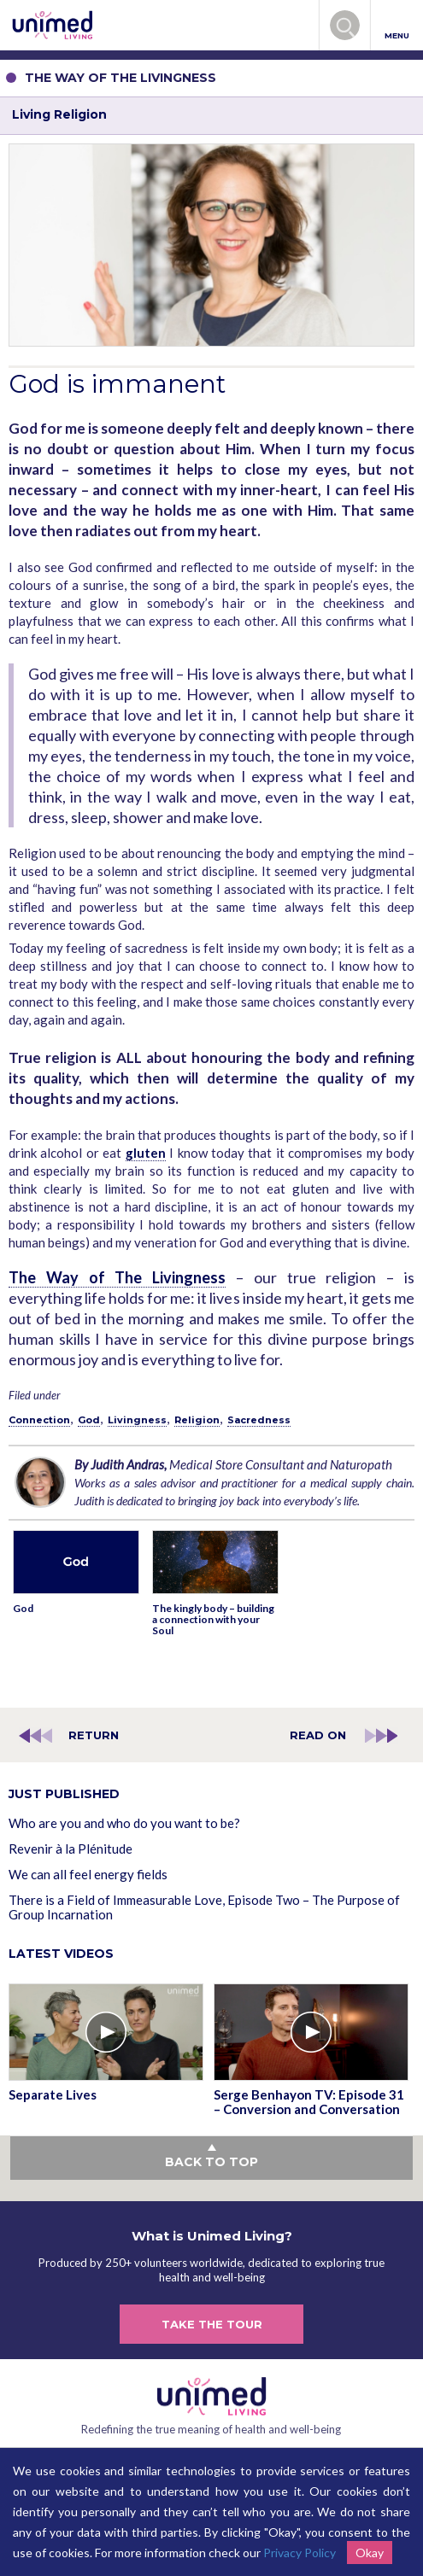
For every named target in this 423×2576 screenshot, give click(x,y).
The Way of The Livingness (117, 1277)
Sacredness (259, 1420)
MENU (397, 26)
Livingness (137, 1420)
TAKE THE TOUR (212, 2324)
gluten (146, 1152)
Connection (39, 1420)
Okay (369, 2552)
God (89, 1420)
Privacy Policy (299, 2552)
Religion (197, 1420)
